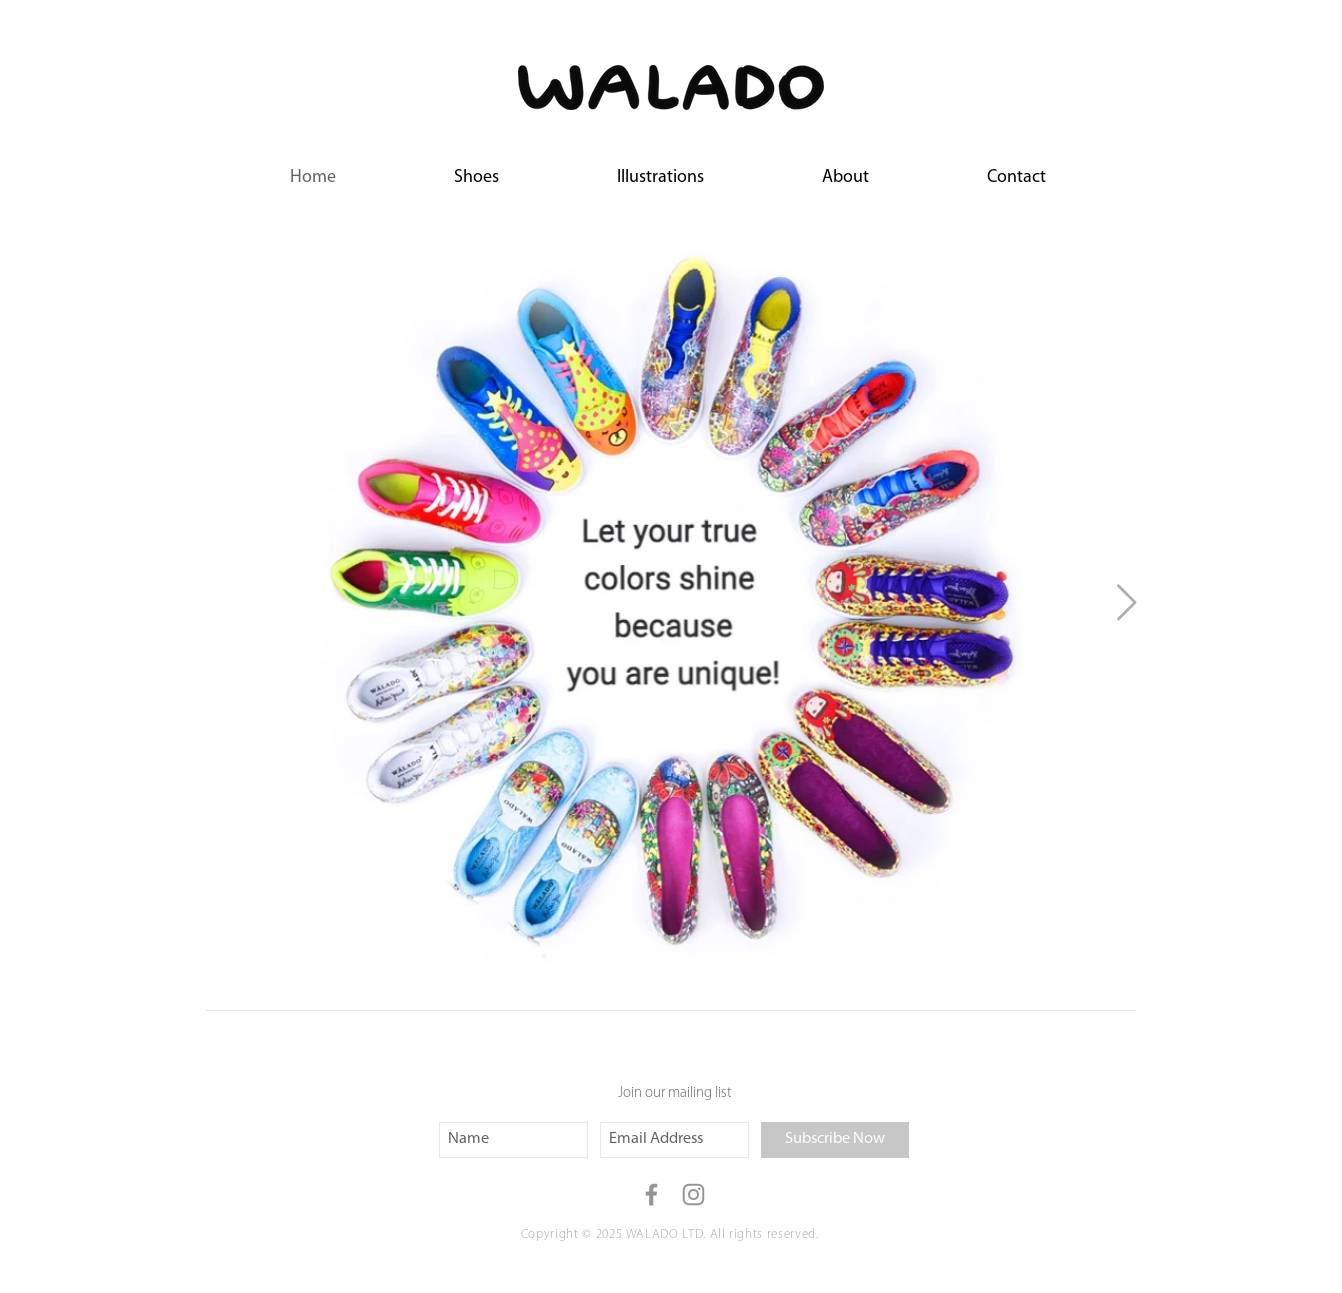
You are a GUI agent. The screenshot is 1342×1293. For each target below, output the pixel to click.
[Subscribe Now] (835, 1140)
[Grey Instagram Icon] (693, 1194)
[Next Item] (1126, 603)
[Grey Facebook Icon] (651, 1194)
